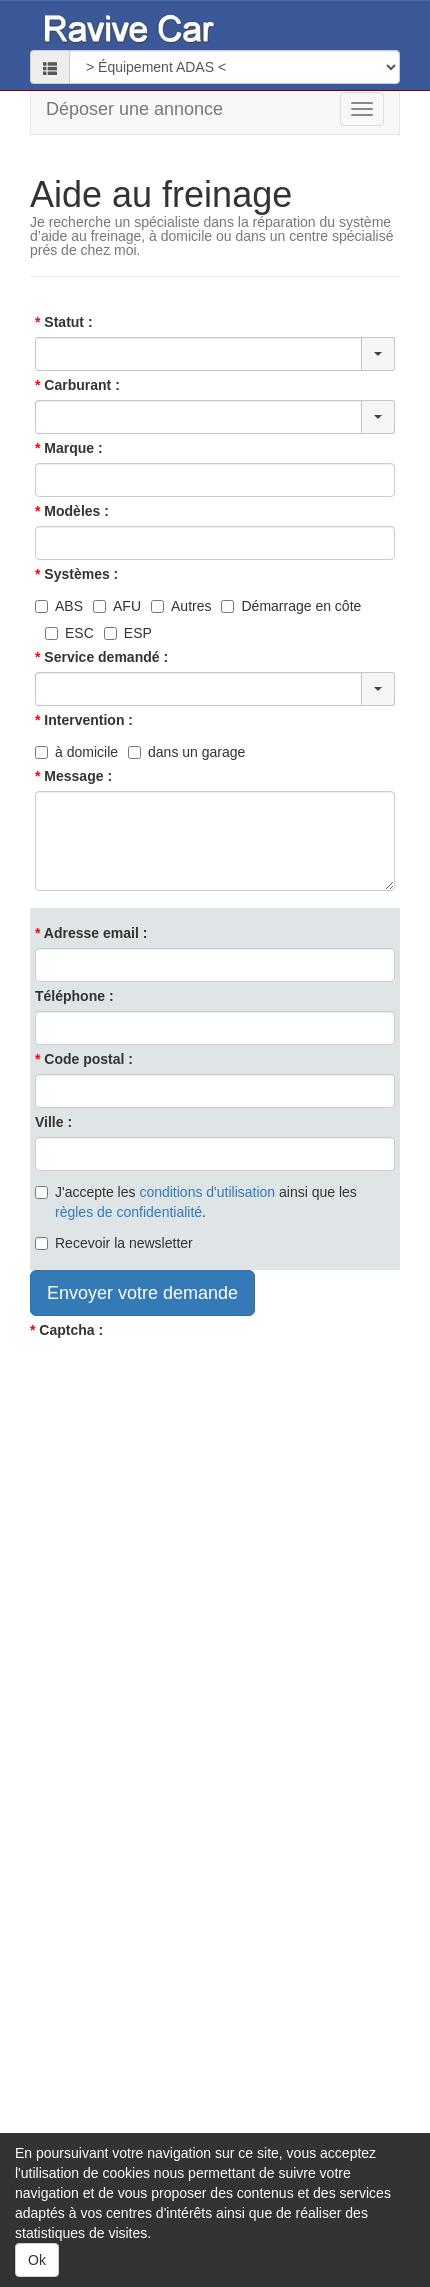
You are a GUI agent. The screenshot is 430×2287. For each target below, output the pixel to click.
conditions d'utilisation (207, 1192)
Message (73, 776)
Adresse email (91, 933)
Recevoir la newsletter (114, 1243)
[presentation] (182, 1384)
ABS (59, 606)
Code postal (84, 1059)
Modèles (72, 511)
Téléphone (70, 996)
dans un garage (186, 752)
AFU (117, 606)
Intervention (84, 720)
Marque (69, 448)
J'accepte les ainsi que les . (196, 1202)
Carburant (77, 385)
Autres (181, 606)
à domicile (76, 752)
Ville (49, 1122)
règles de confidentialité (128, 1212)
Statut (64, 322)
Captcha (66, 1330)
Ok (37, 2260)
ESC (69, 633)
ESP (128, 633)
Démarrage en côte (291, 606)
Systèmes (76, 574)
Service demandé (101, 657)
